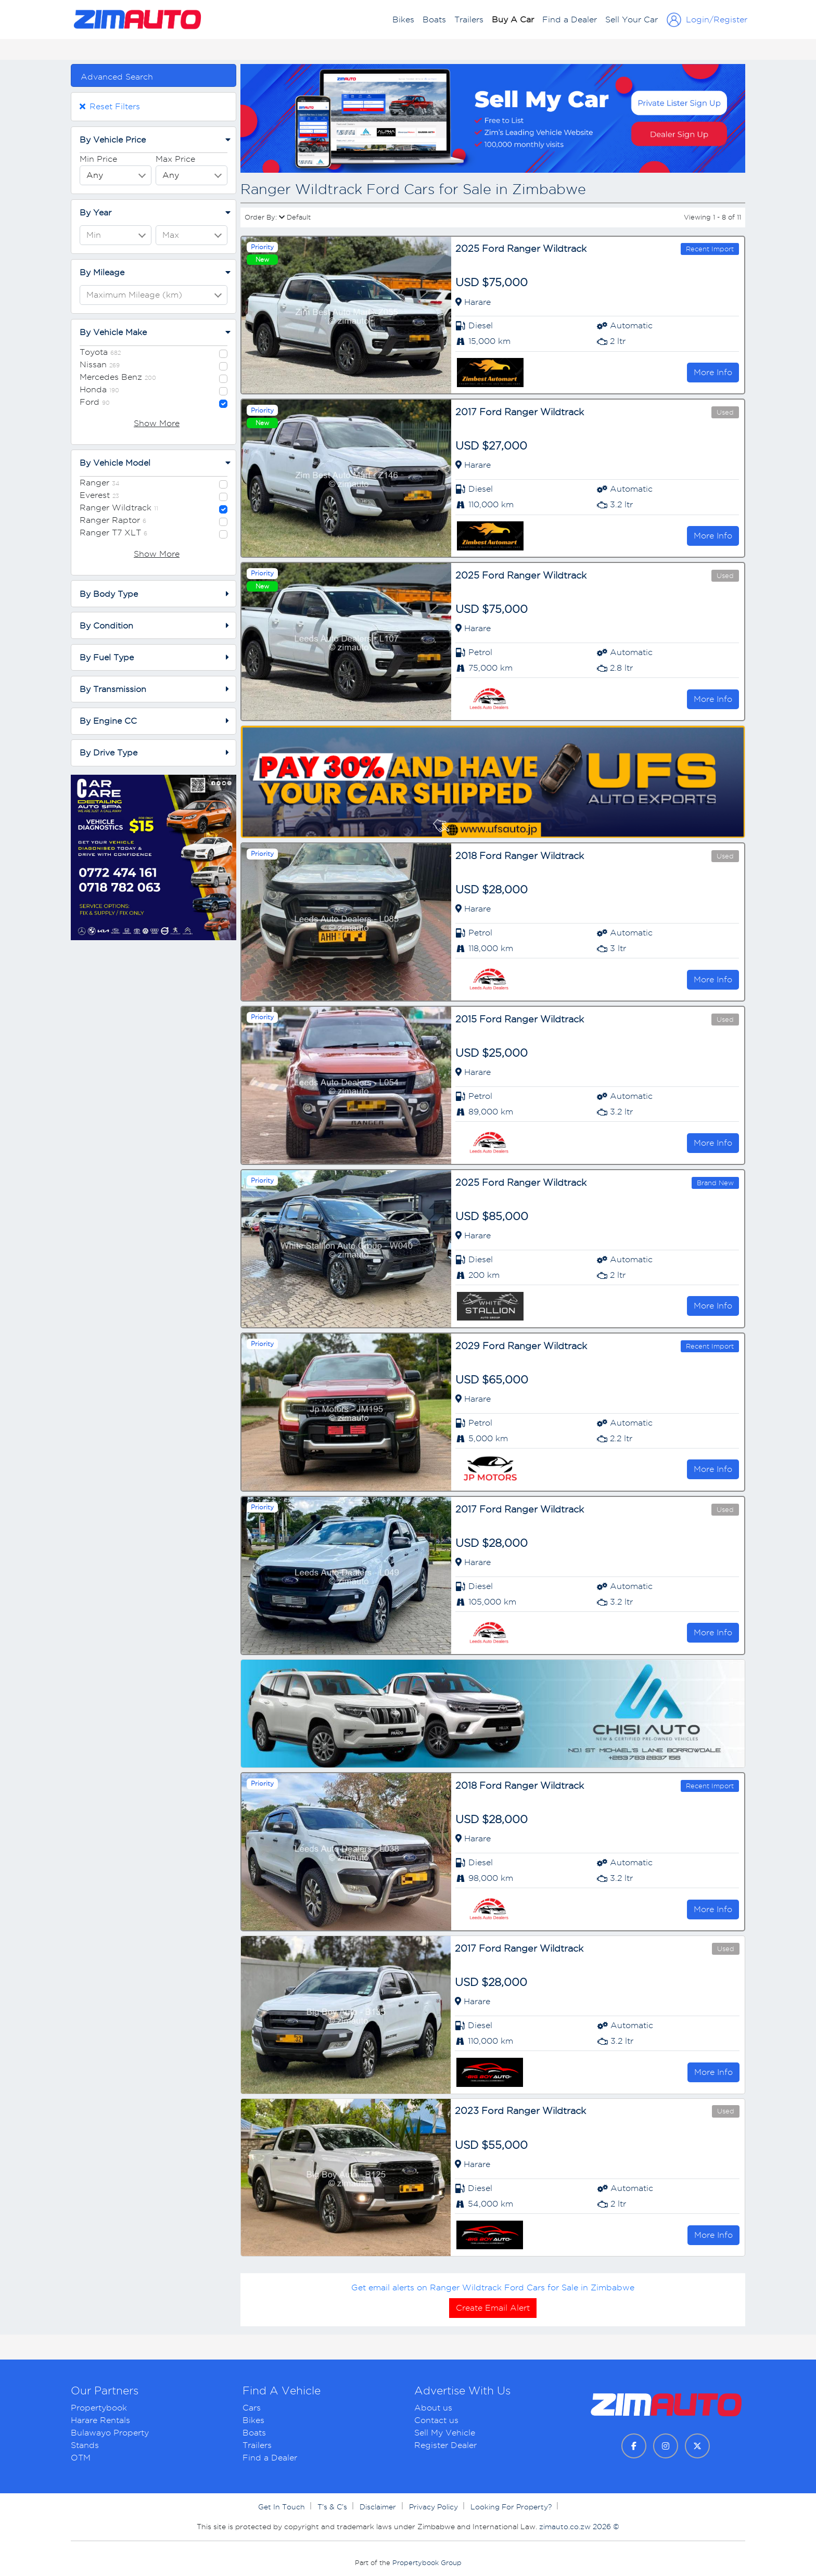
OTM (81, 2457)
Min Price (98, 159)
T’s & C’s (333, 2507)
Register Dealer (445, 2445)
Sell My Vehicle (444, 2432)
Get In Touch (282, 2507)
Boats (434, 19)
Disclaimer (379, 2507)
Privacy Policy (434, 2507)
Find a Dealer (569, 19)
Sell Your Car (631, 19)
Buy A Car (513, 19)
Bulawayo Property (110, 2432)
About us (433, 2407)
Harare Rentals (100, 2420)
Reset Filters (110, 106)
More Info (713, 372)
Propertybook (99, 2407)
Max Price (175, 159)
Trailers (468, 19)
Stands (85, 2445)
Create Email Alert (493, 2307)
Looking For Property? (512, 2507)
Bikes (403, 19)
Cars (252, 2407)
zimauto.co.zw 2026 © (579, 2526)
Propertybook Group (427, 2562)
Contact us (436, 2420)
